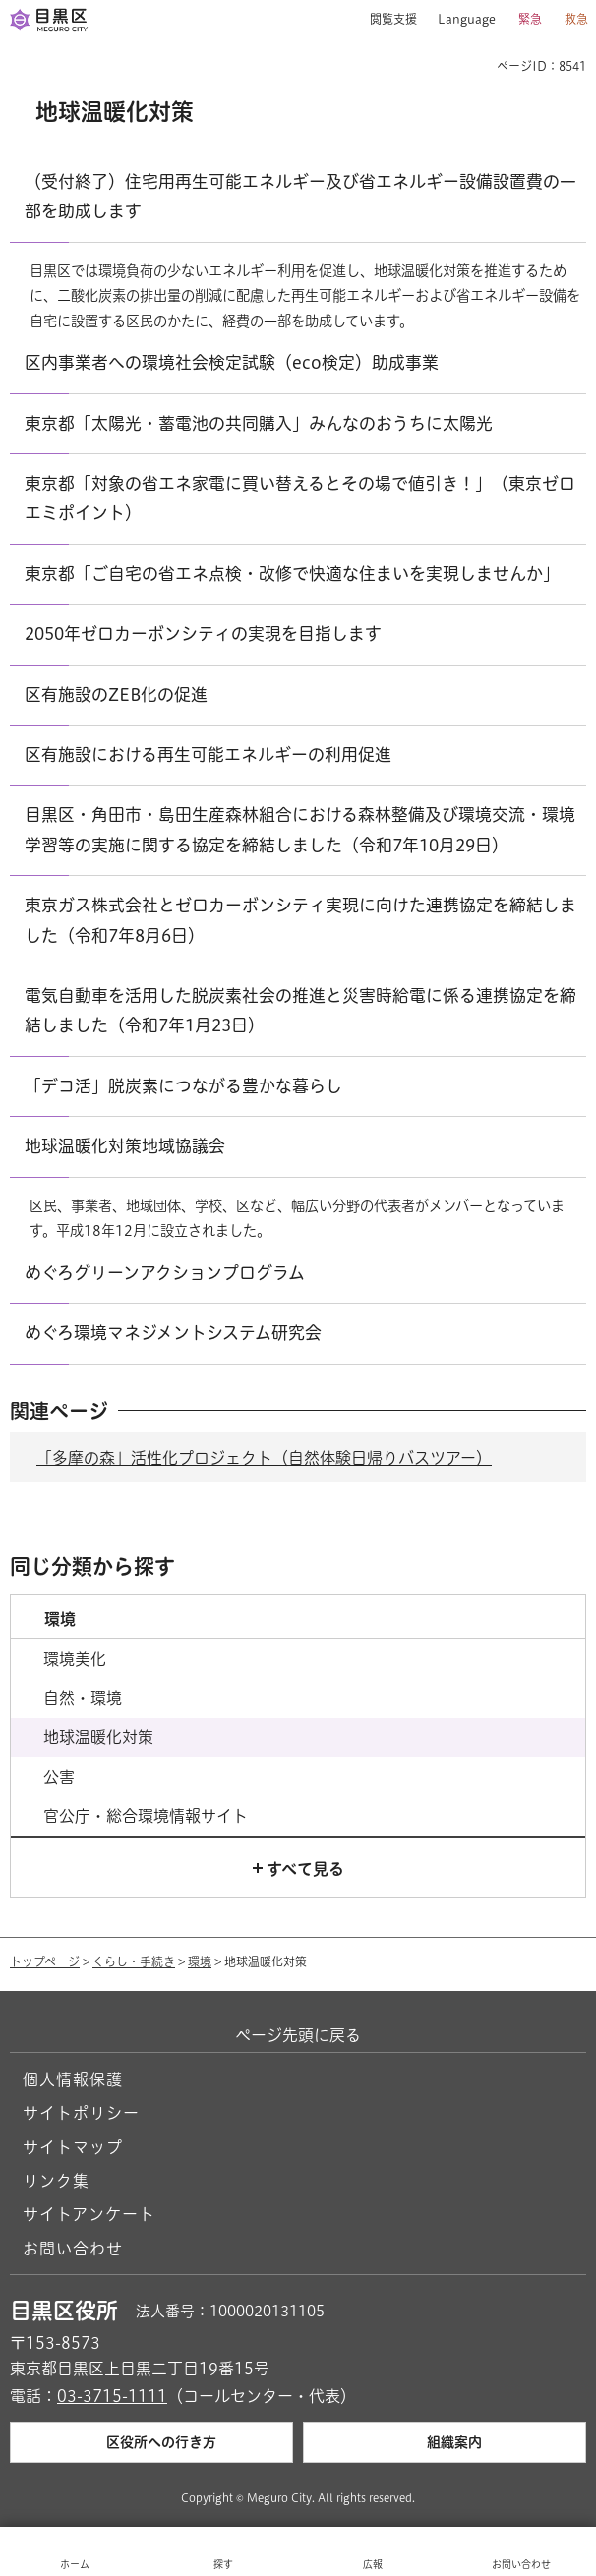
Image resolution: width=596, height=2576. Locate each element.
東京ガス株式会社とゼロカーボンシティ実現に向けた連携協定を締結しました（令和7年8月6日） (300, 920)
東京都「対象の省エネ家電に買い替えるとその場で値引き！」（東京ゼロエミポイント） (300, 498)
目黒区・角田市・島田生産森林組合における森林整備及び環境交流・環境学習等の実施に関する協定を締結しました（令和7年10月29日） (300, 829)
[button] (386, 19)
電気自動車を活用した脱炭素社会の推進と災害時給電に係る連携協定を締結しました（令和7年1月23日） (300, 1010)
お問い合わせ (73, 2248)
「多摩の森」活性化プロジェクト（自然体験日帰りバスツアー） (264, 1458)
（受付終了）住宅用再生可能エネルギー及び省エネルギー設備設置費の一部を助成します (300, 196)
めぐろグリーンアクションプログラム (165, 1272)
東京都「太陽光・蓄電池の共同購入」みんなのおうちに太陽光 (259, 423)
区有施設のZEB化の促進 (116, 694)
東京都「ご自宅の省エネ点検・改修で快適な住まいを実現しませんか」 (292, 573)
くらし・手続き (133, 1961)
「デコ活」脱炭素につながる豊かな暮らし (183, 1086)
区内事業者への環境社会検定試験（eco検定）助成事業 (232, 362)
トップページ (45, 1961)
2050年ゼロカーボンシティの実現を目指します (203, 633)
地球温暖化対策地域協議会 (125, 1146)
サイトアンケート (89, 2214)
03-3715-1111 (112, 2396)
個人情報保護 (73, 2079)
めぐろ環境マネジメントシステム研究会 (173, 1332)
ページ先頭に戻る (298, 2035)
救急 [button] (576, 19)
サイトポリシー (81, 2113)
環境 (199, 1961)
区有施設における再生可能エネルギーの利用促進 (208, 754)
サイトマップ (73, 2147)
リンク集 (56, 2181)
